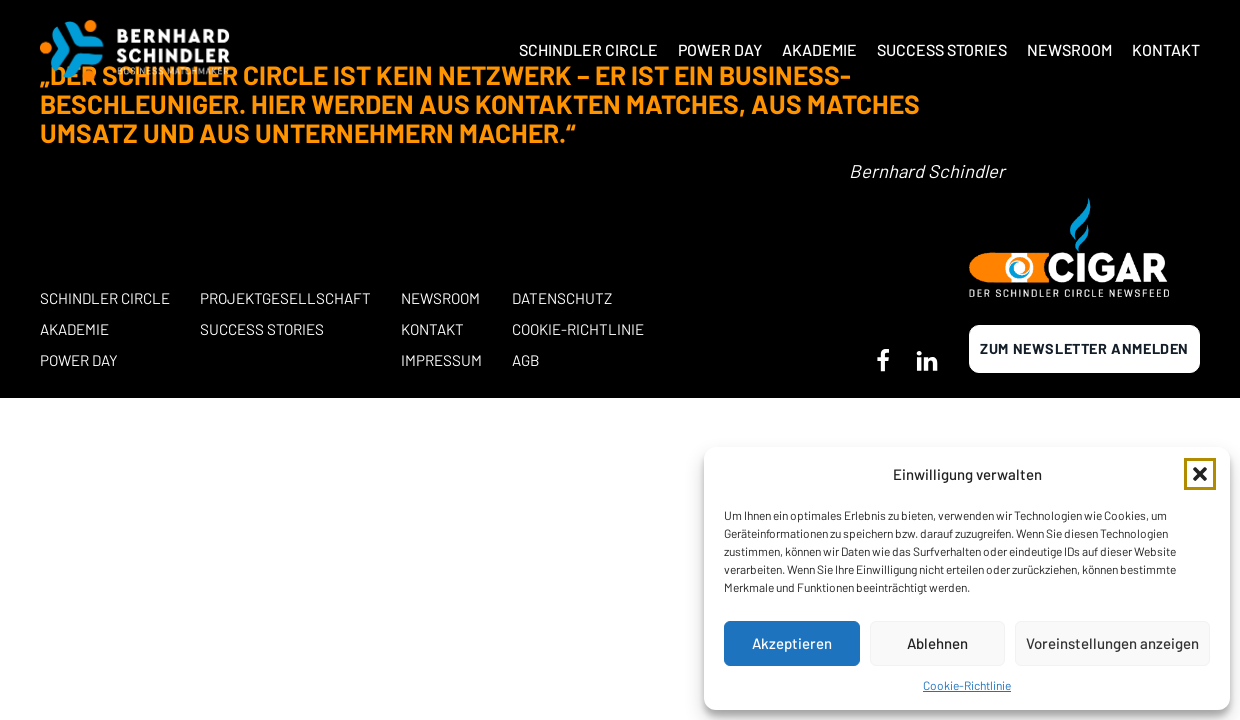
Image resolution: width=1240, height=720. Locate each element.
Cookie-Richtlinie (967, 685)
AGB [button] (526, 360)
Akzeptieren (792, 643)
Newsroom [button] (1069, 49)
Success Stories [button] (942, 49)
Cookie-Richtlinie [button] (578, 329)
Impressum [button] (441, 360)
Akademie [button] (819, 49)
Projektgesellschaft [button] (285, 298)
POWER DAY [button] (79, 360)
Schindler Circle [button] (588, 49)
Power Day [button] (720, 49)
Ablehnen (937, 643)
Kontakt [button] (1166, 49)
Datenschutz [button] (562, 298)
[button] (1200, 474)
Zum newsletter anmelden (1084, 348)
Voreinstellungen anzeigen (1112, 643)
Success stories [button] (262, 329)
